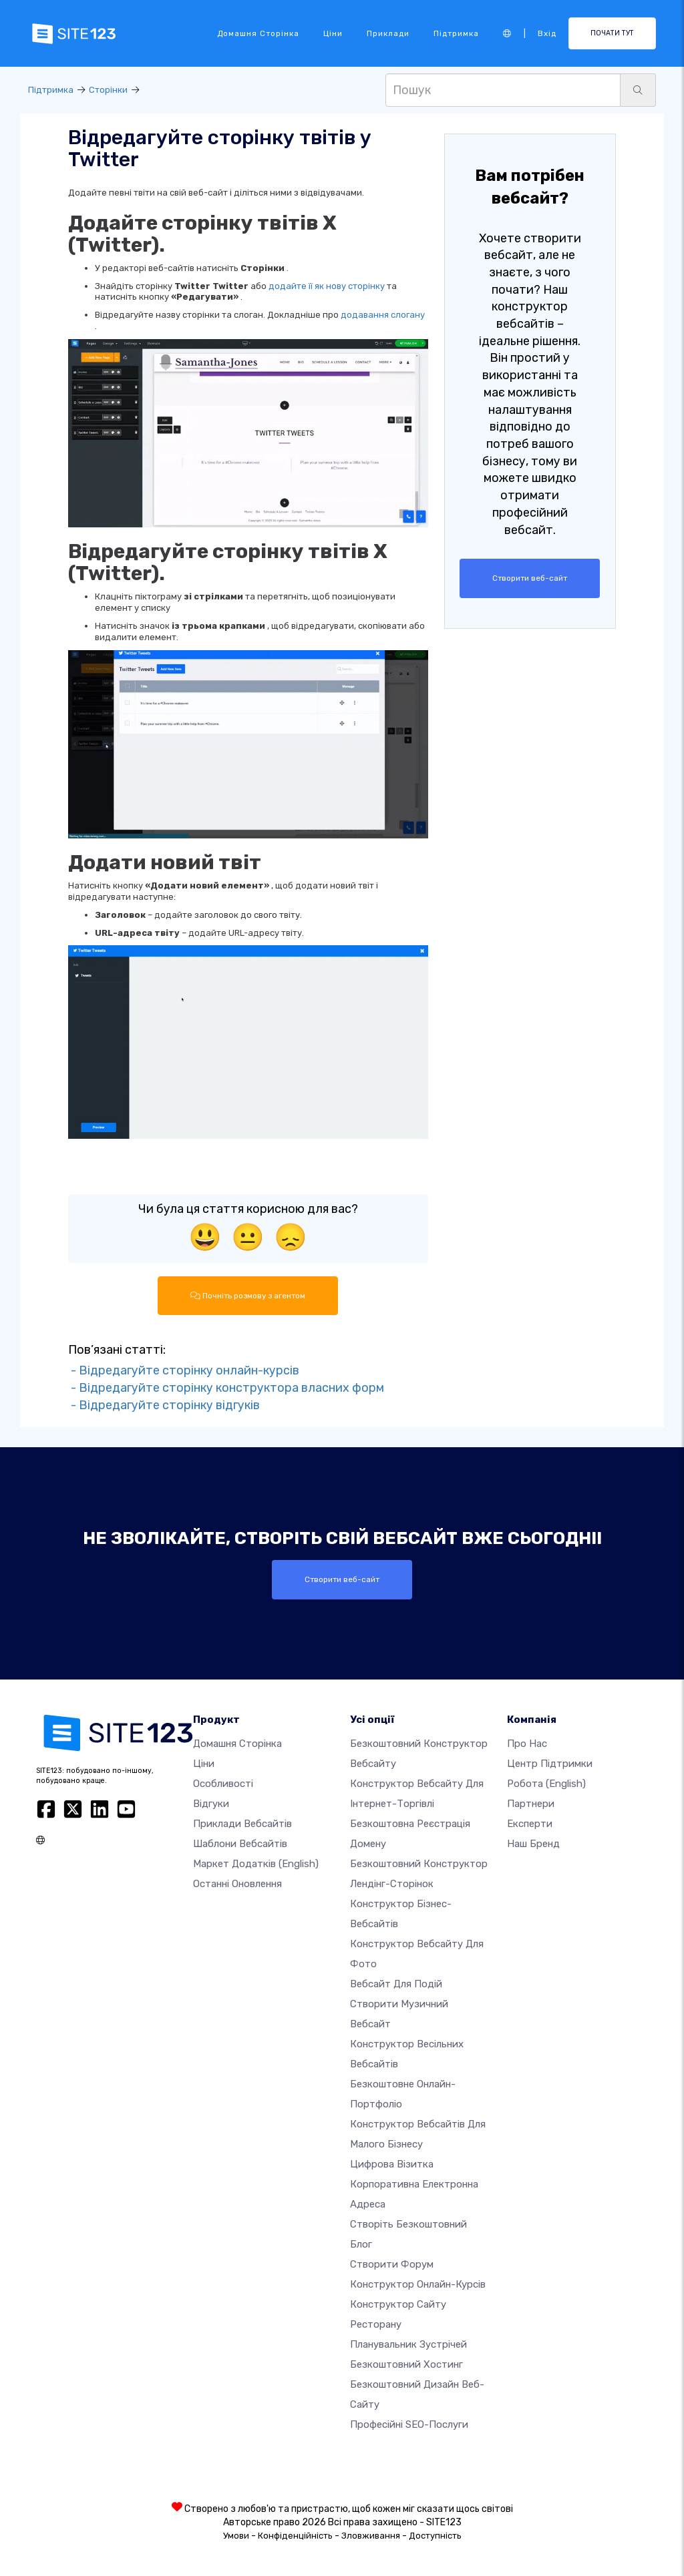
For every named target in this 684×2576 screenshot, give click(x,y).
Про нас (527, 1744)
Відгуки (211, 1804)
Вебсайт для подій (396, 1984)
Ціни (333, 33)
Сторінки (108, 90)
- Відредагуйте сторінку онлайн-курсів (183, 1370)
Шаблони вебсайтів (240, 1844)
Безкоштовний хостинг (406, 2364)
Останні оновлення (237, 1884)
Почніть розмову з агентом (247, 1295)
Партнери (530, 1804)
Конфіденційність (295, 2536)
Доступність (435, 2536)
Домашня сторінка (258, 33)
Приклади (388, 33)
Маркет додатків (256, 1864)
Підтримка (456, 33)
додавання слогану (383, 315)
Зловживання (370, 2536)
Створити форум (392, 2264)
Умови (236, 2536)
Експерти (529, 1824)
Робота (546, 1784)
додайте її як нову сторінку (327, 286)
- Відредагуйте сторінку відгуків (164, 1404)
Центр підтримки (549, 1764)
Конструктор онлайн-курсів (418, 2284)
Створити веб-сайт (529, 578)
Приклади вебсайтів (242, 1824)
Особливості (223, 1784)
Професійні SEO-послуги (409, 2424)
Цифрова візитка (392, 2164)
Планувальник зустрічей (408, 2344)
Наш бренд (533, 1844)
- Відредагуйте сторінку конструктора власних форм (226, 1387)
